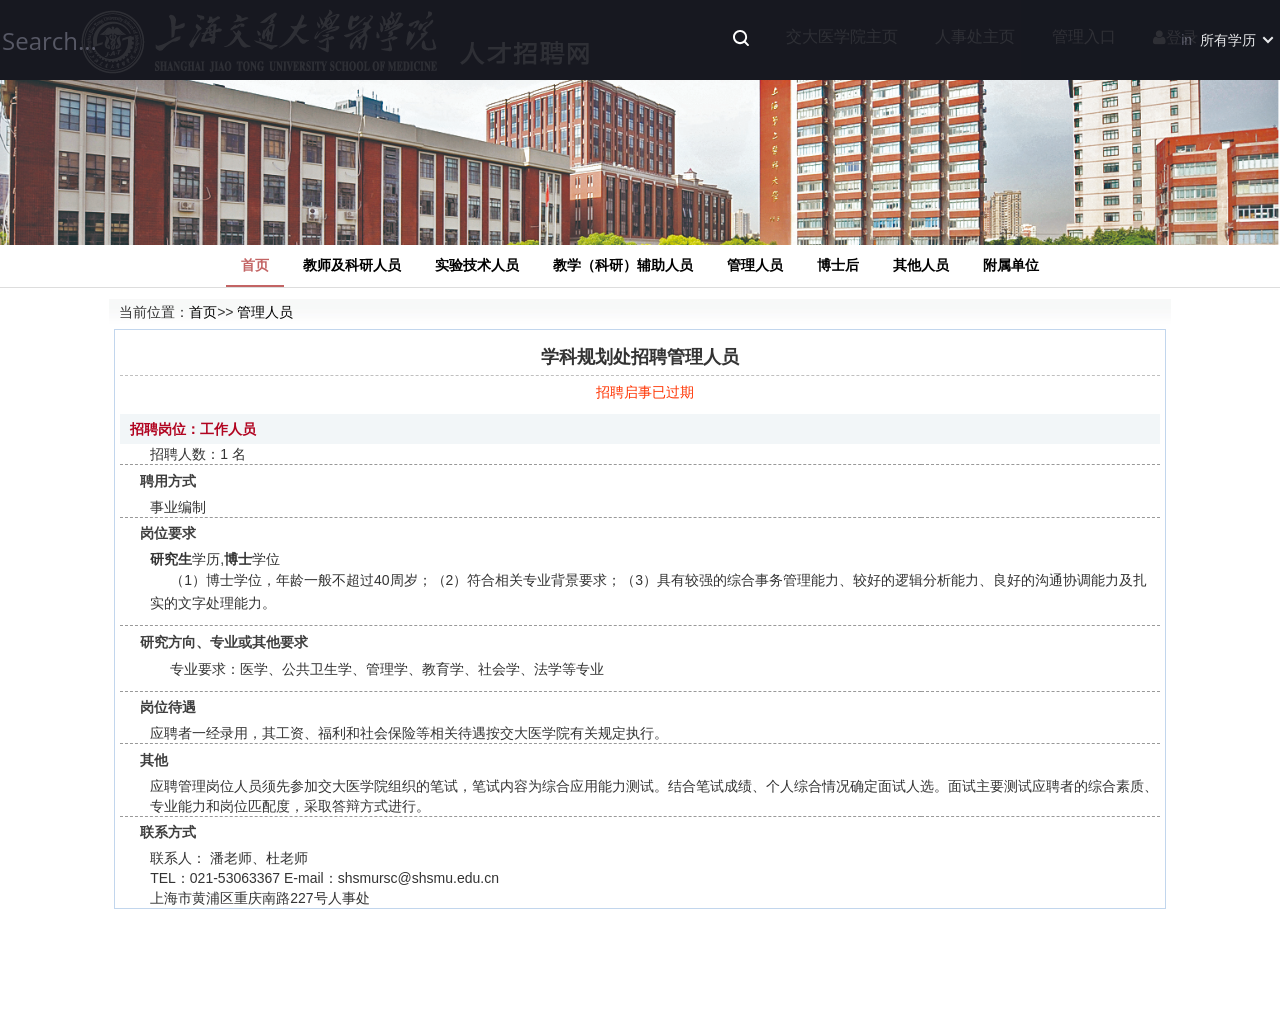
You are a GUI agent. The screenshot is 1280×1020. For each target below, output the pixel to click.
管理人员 (755, 265)
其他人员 (921, 265)
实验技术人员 (477, 265)
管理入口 (1084, 36)
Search (741, 38)
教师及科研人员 (352, 265)
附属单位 (1011, 265)
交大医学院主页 (842, 36)
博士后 (838, 265)
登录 (1175, 37)
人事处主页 (975, 36)
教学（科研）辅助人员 (623, 265)
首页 (255, 265)
